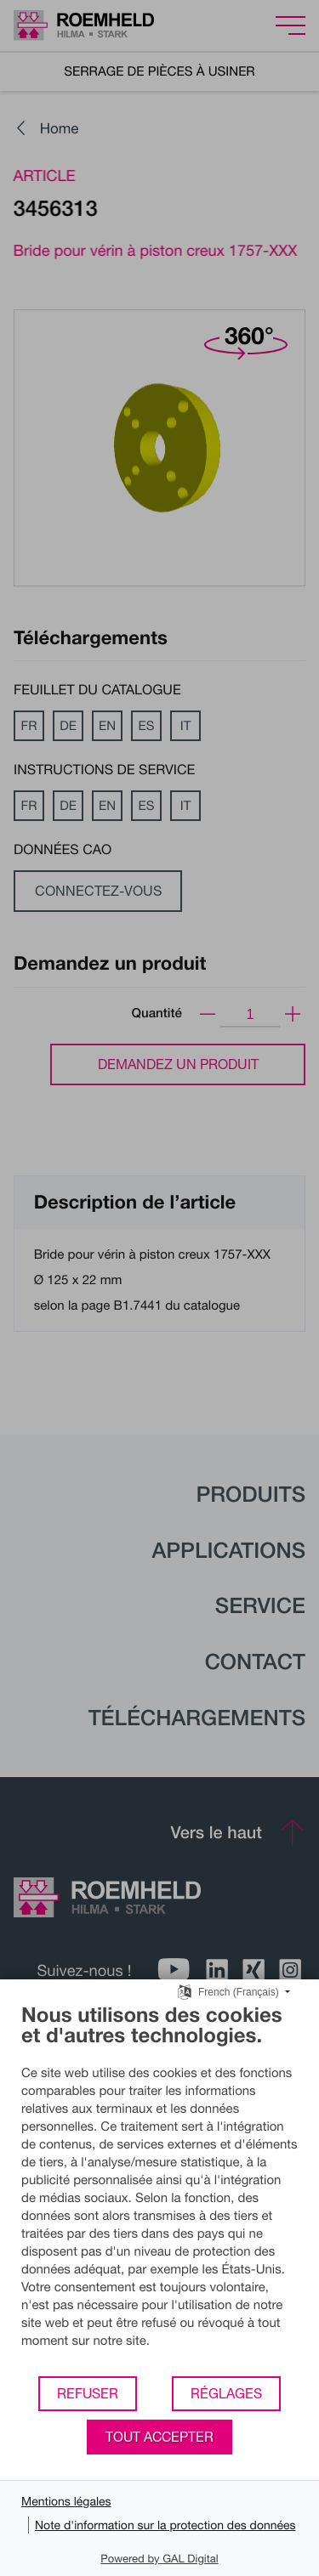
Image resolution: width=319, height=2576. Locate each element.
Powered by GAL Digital (159, 2558)
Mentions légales (66, 2501)
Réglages (226, 2393)
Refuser (87, 2393)
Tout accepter (159, 2436)
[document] (159, 2188)
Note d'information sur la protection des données (165, 2524)
